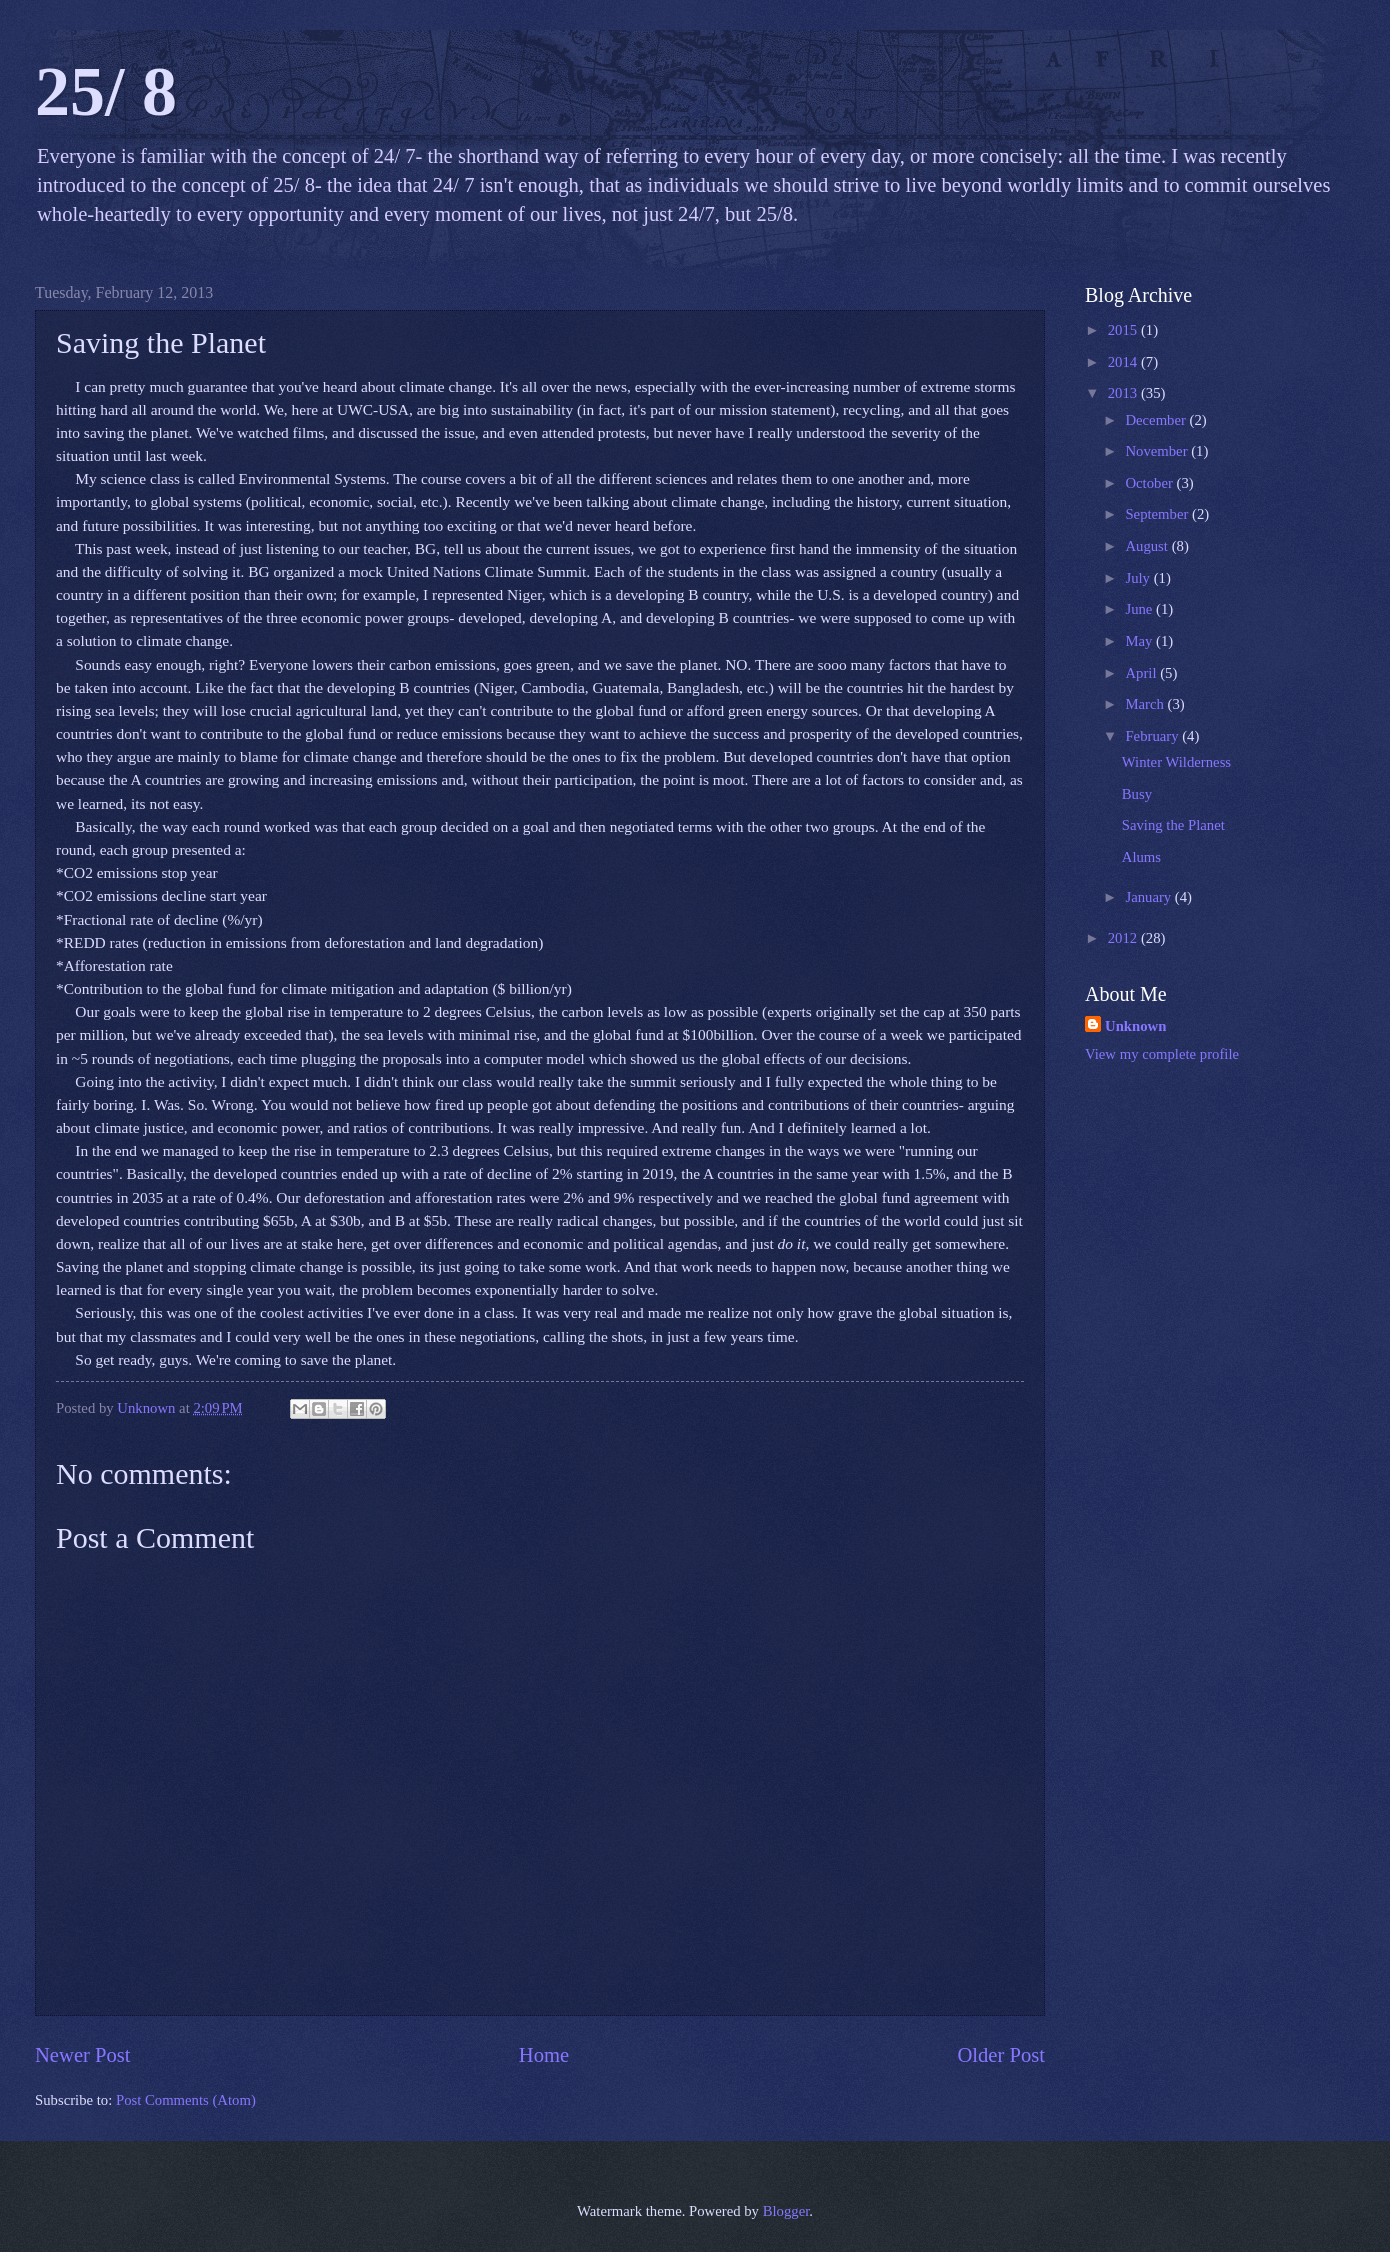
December (1157, 420)
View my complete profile (1162, 1054)
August (1148, 546)
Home (544, 2055)
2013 (1124, 393)
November (1158, 451)
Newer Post (83, 2055)
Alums (1141, 857)
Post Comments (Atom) (186, 2100)
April (1142, 673)
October (1150, 483)
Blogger (786, 2211)
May (1140, 641)
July (1139, 578)
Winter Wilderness (1176, 762)
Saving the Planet (1173, 825)
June (1140, 609)
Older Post (1001, 2055)
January (1149, 897)
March (1146, 704)
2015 (1124, 330)
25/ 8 (106, 91)
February (1153, 736)
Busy (1137, 794)
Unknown (1135, 1026)
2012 (1124, 938)
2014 (1124, 362)
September (1158, 514)
